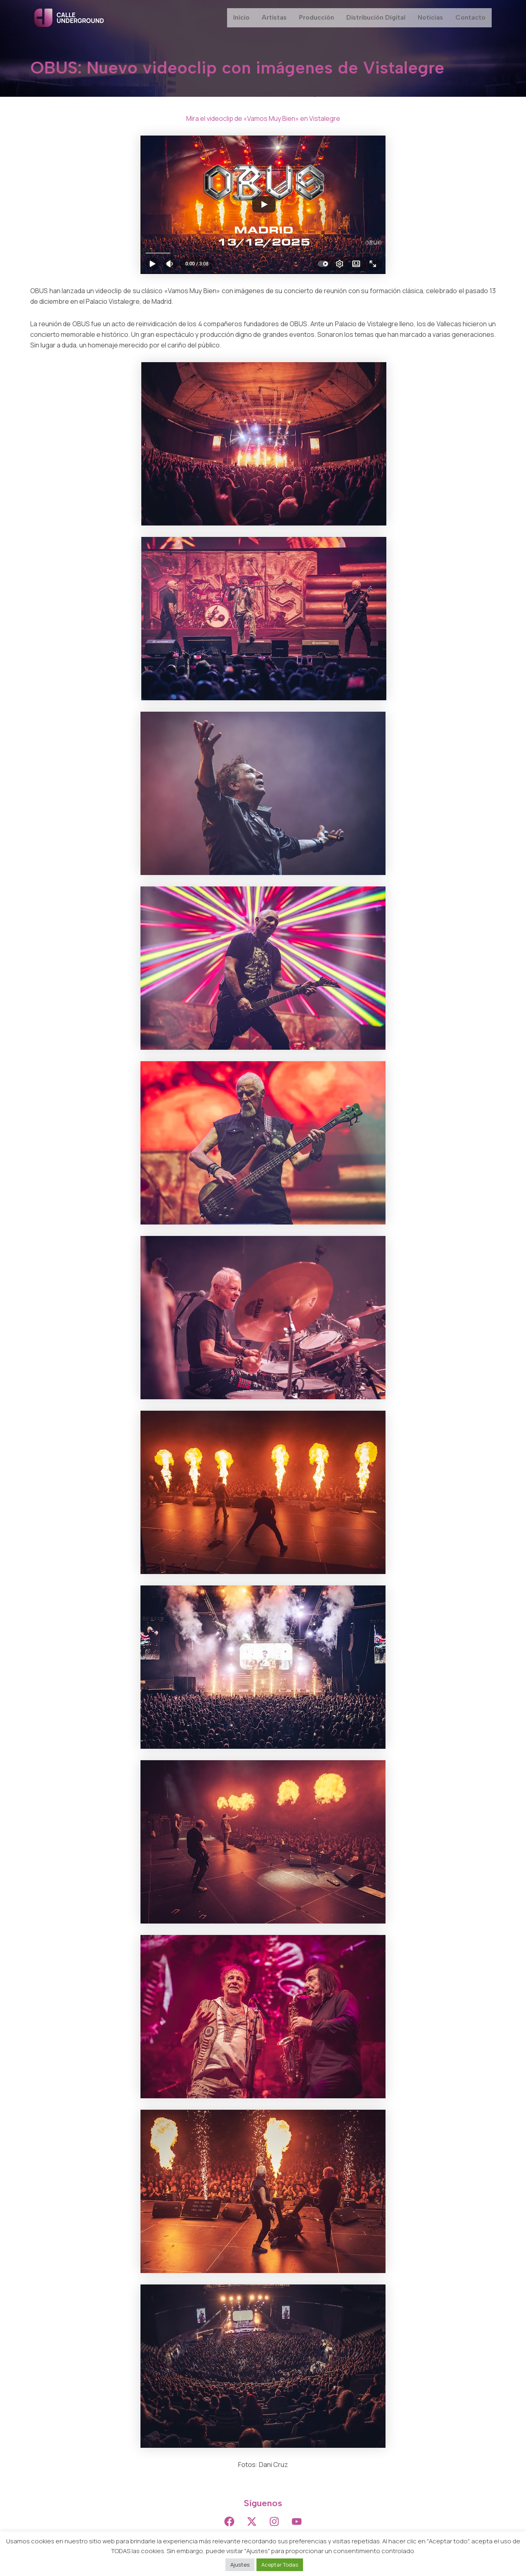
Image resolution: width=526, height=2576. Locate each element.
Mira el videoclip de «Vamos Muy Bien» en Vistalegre (263, 118)
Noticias (430, 18)
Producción (316, 18)
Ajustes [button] (240, 2564)
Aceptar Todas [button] (279, 2564)
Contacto (470, 18)
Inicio (241, 18)
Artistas (274, 18)
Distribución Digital (376, 18)
